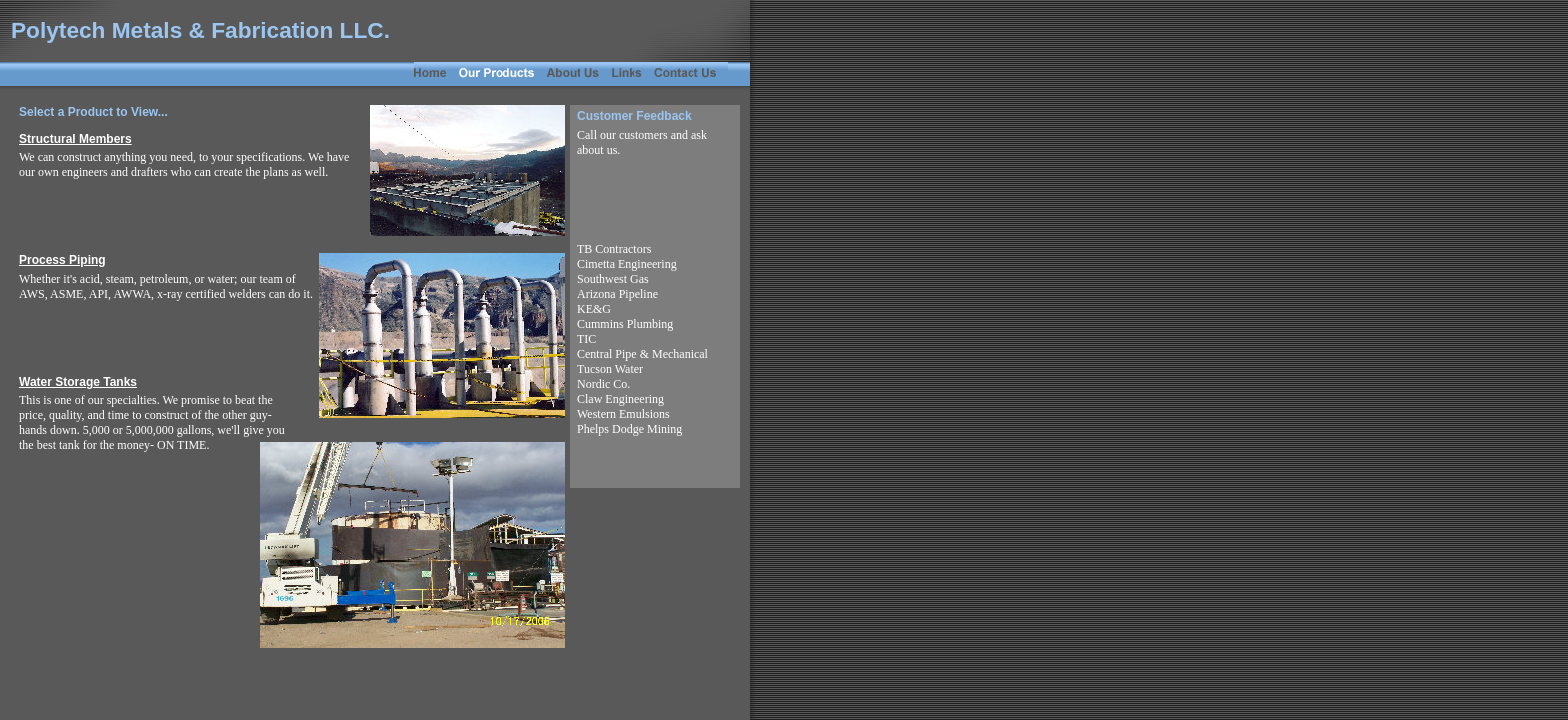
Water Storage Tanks (78, 382)
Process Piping (62, 260)
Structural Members (75, 139)
